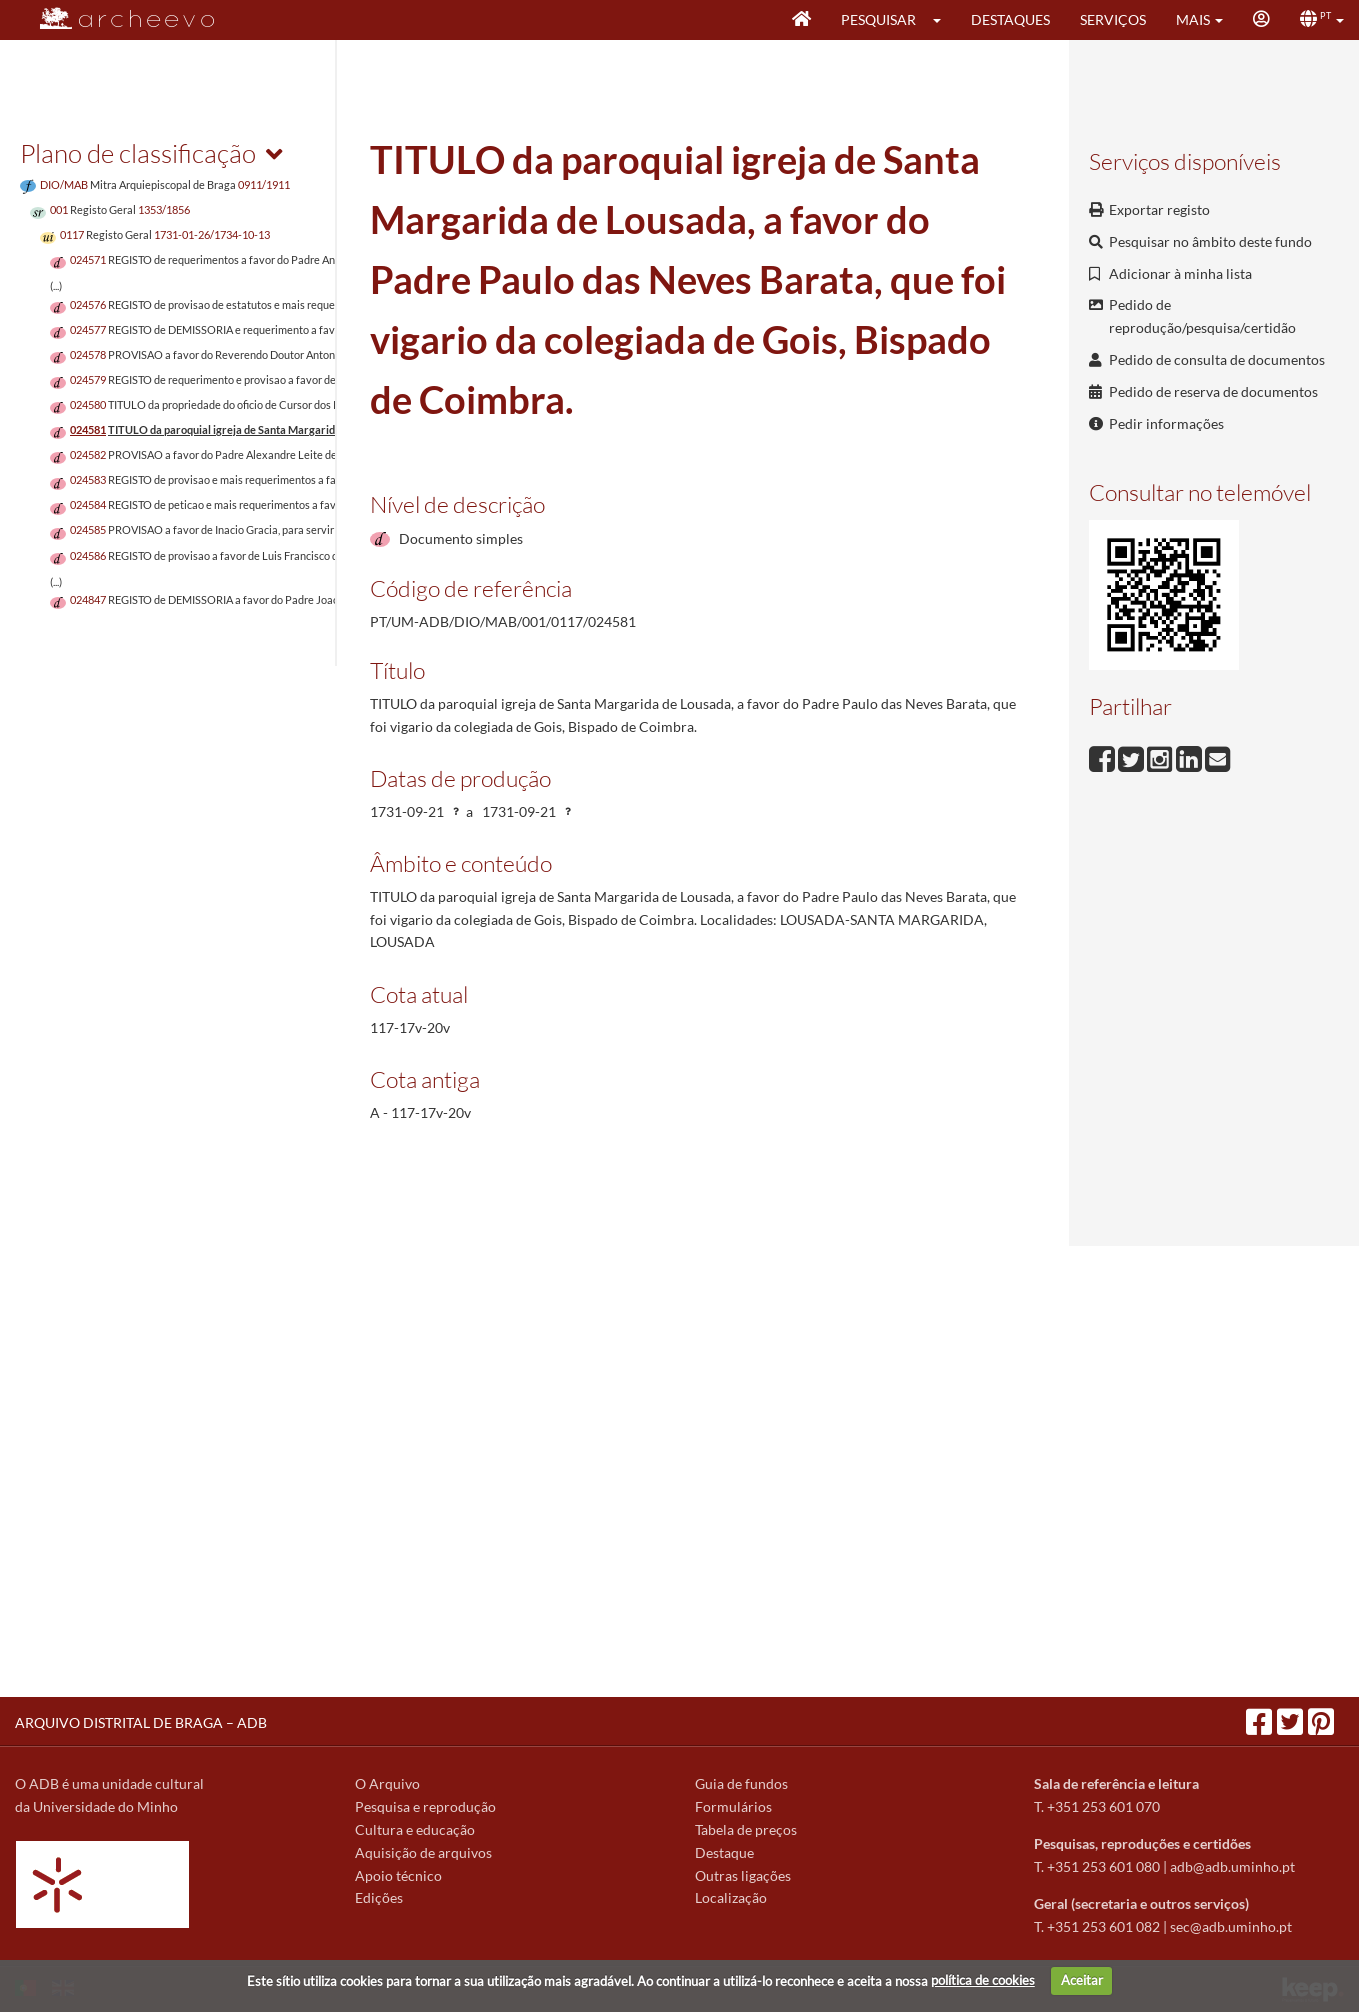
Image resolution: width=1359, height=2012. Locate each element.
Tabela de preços (746, 1829)
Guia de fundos (741, 1783)
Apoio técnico (398, 1875)
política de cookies (983, 1980)
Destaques (1010, 19)
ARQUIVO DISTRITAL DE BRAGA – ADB (141, 1722)
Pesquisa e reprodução (425, 1806)
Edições (379, 1897)
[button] (943, 20)
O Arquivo (387, 1783)
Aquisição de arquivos (423, 1852)
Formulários (733, 1806)
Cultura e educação (415, 1829)
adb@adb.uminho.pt (1232, 1866)
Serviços (1113, 19)
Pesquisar (878, 19)
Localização (731, 1897)
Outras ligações (743, 1875)
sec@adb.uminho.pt (1231, 1926)
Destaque (724, 1852)
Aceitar (1082, 1980)
